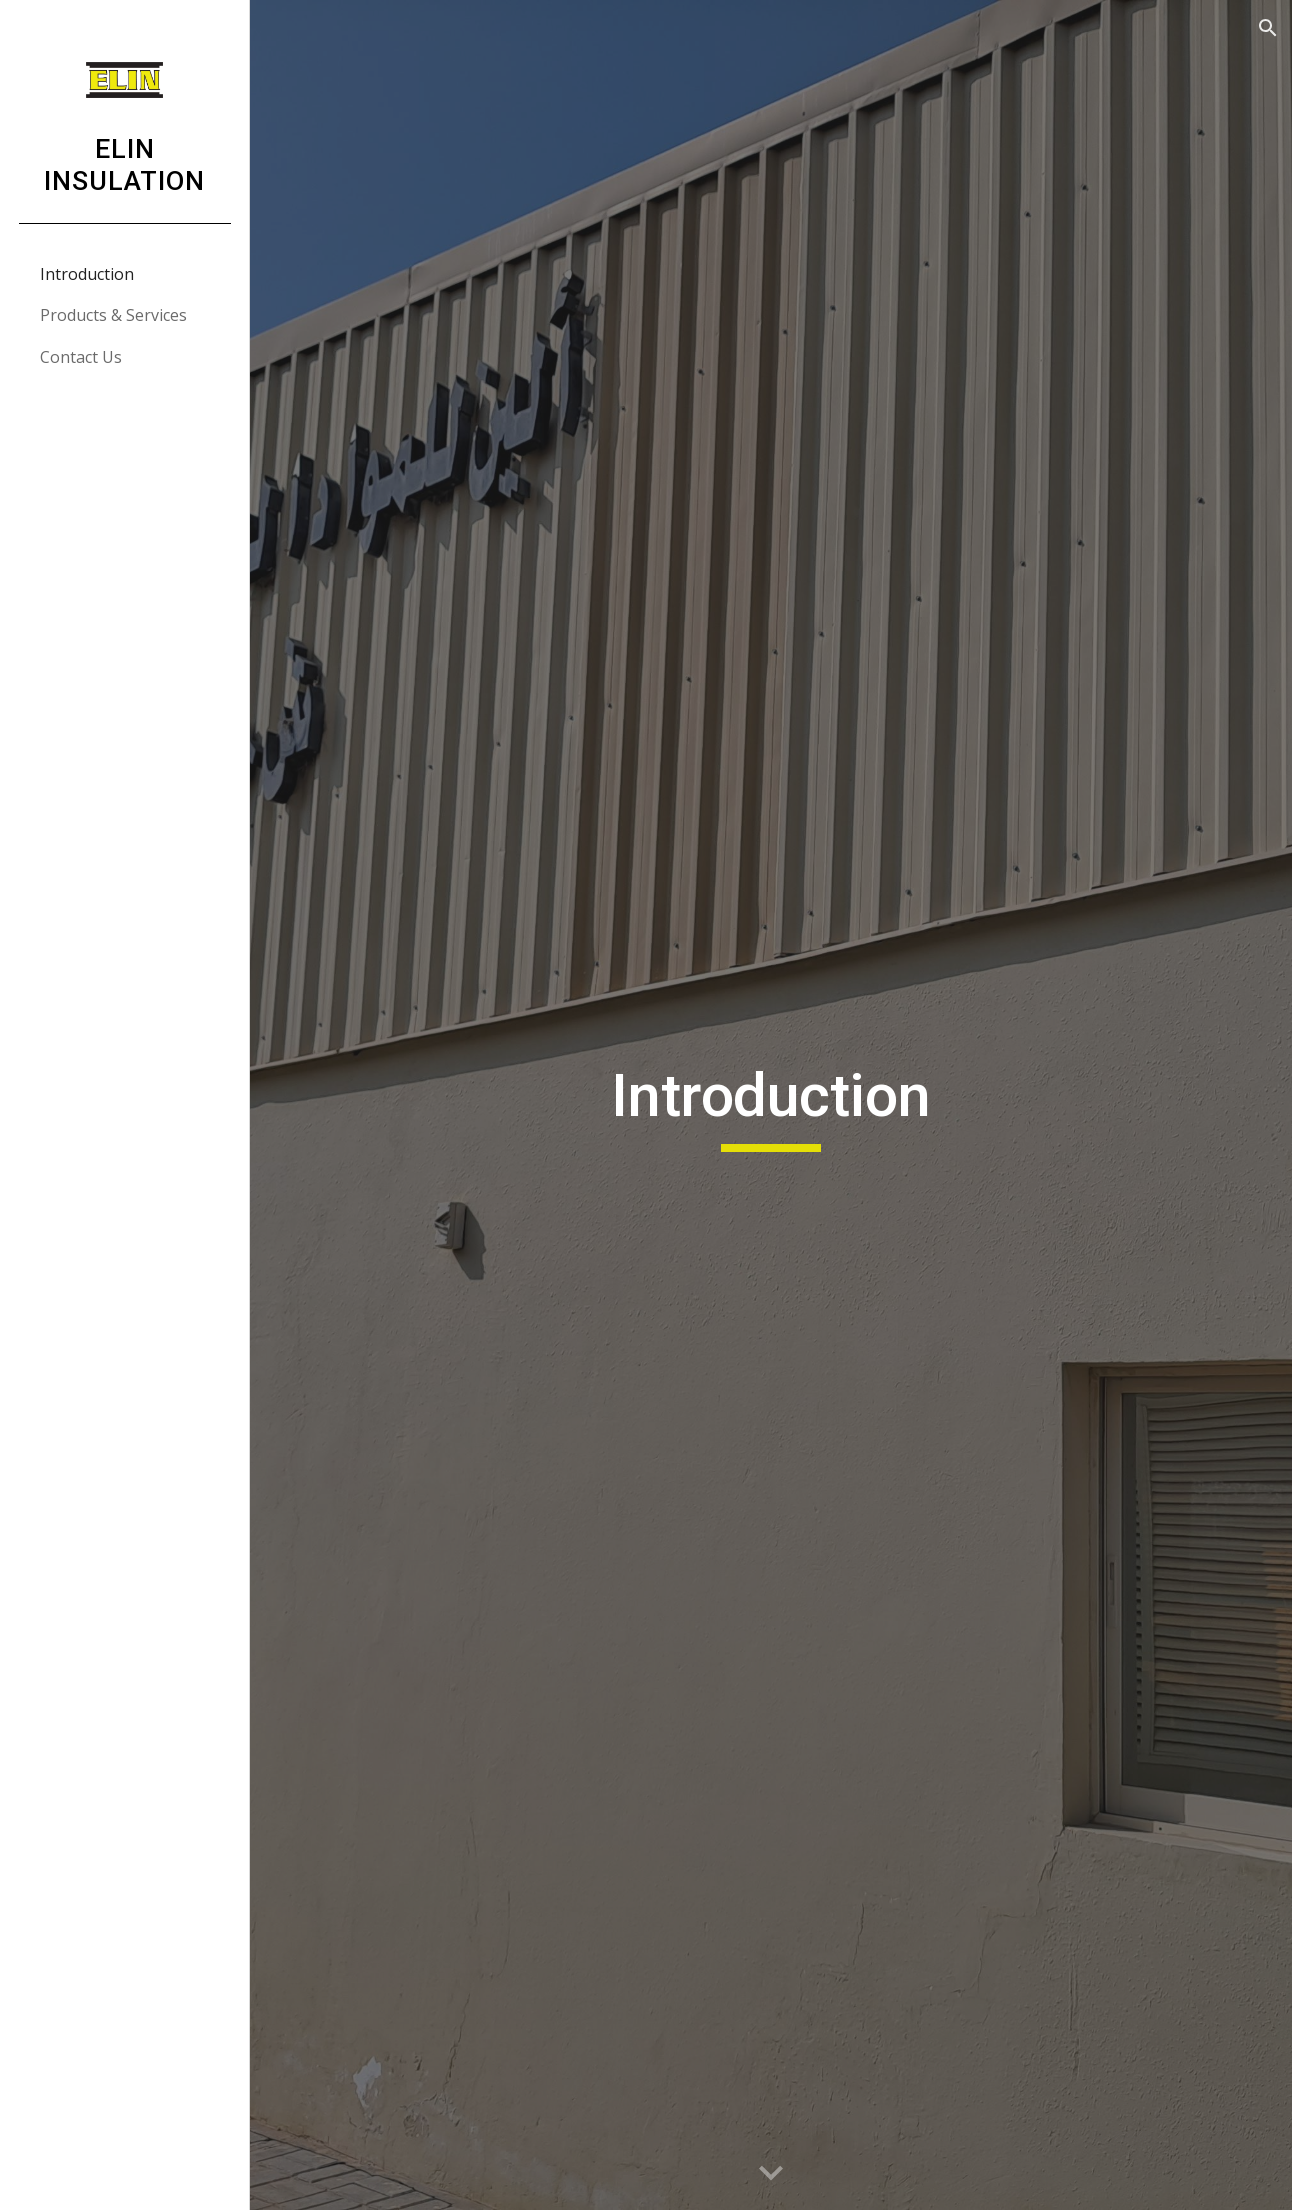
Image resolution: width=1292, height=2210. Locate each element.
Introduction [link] (87, 274)
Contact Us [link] (81, 357)
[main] (770, 1105)
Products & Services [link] (113, 315)
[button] (1268, 28)
